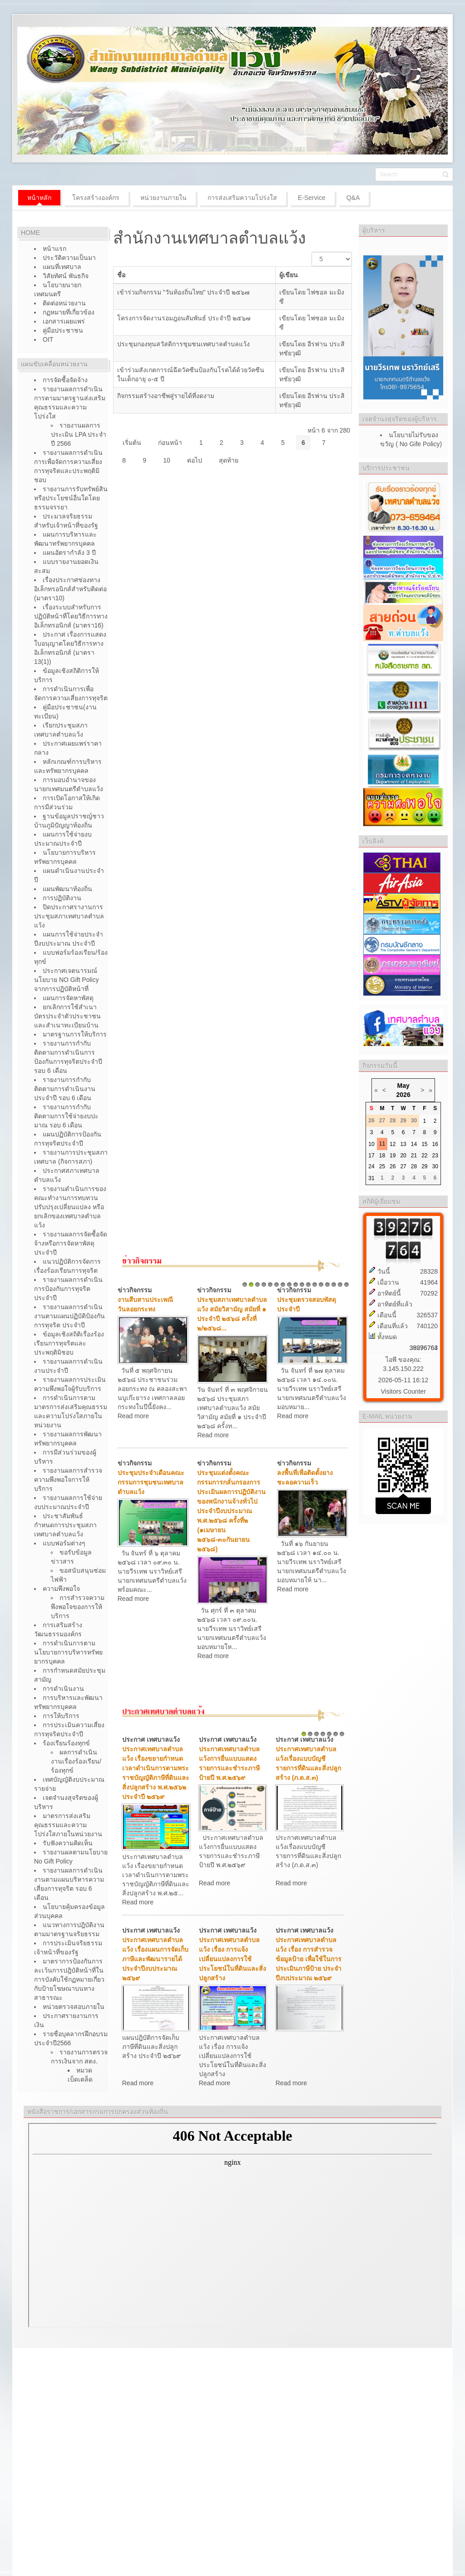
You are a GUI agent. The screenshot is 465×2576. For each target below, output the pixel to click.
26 (393, 1166)
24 (371, 1166)
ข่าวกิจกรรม (135, 1290)
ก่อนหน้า (170, 442)
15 (333, 1284)
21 (414, 1155)
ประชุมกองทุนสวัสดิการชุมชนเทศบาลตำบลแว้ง (183, 344)
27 (403, 1166)
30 (435, 1166)
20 (403, 1155)
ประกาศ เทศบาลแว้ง (151, 1739)
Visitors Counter (403, 1391)
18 (382, 1155)
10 (166, 460)
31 (371, 1178)
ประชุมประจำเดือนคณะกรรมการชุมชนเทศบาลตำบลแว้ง (151, 1482)
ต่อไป (194, 460)
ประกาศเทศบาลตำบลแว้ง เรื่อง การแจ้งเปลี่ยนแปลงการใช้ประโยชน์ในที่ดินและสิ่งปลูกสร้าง (232, 1959)
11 (308, 1284)
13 (321, 1284)
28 (414, 1166)
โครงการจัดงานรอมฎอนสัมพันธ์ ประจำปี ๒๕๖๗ (184, 318)
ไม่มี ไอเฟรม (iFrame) (232, 2225)
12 (314, 1284)
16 (340, 1284)
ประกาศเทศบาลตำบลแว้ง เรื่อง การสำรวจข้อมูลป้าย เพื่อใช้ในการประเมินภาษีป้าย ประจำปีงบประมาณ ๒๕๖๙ (308, 1959)
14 (327, 1284)
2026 (403, 1094)
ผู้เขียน (288, 275)
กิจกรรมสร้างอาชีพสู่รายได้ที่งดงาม (165, 395)
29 (424, 1166)
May (403, 1085)
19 (393, 1155)
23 (435, 1155)
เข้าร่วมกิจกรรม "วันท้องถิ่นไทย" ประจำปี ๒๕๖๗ (183, 292)
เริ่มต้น (132, 442)
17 (346, 1284)
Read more (133, 1416)
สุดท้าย (228, 460)
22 (424, 1155)
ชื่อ (121, 275)
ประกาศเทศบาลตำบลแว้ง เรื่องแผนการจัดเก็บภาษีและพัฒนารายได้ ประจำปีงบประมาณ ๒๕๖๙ (155, 1959)
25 (382, 1166)
